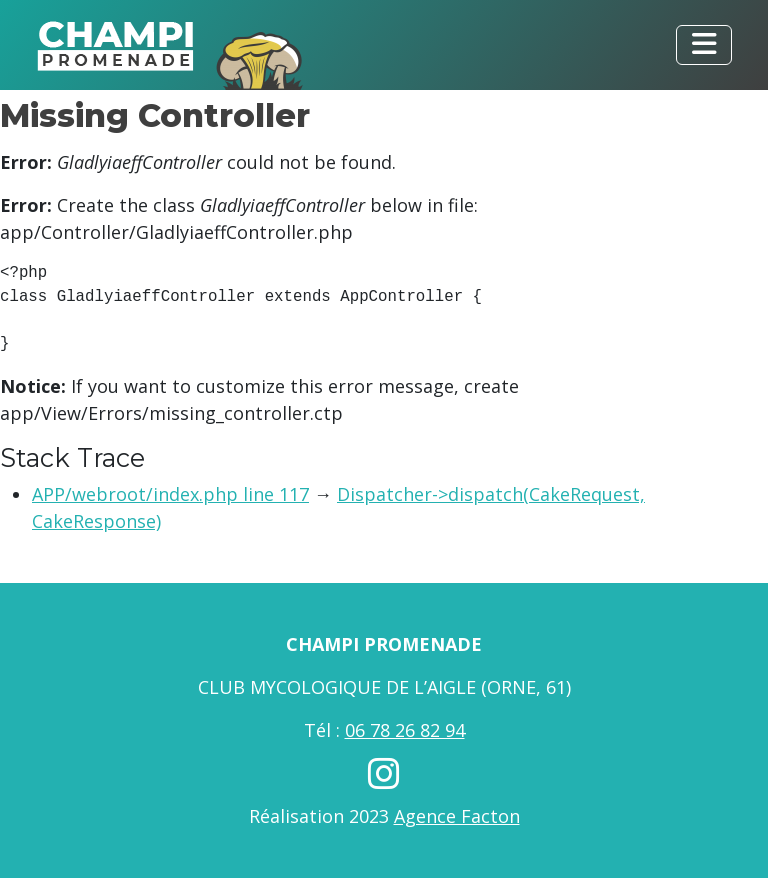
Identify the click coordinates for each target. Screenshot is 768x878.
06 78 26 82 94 (405, 730)
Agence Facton (457, 816)
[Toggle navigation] (704, 45)
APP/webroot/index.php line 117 (170, 494)
